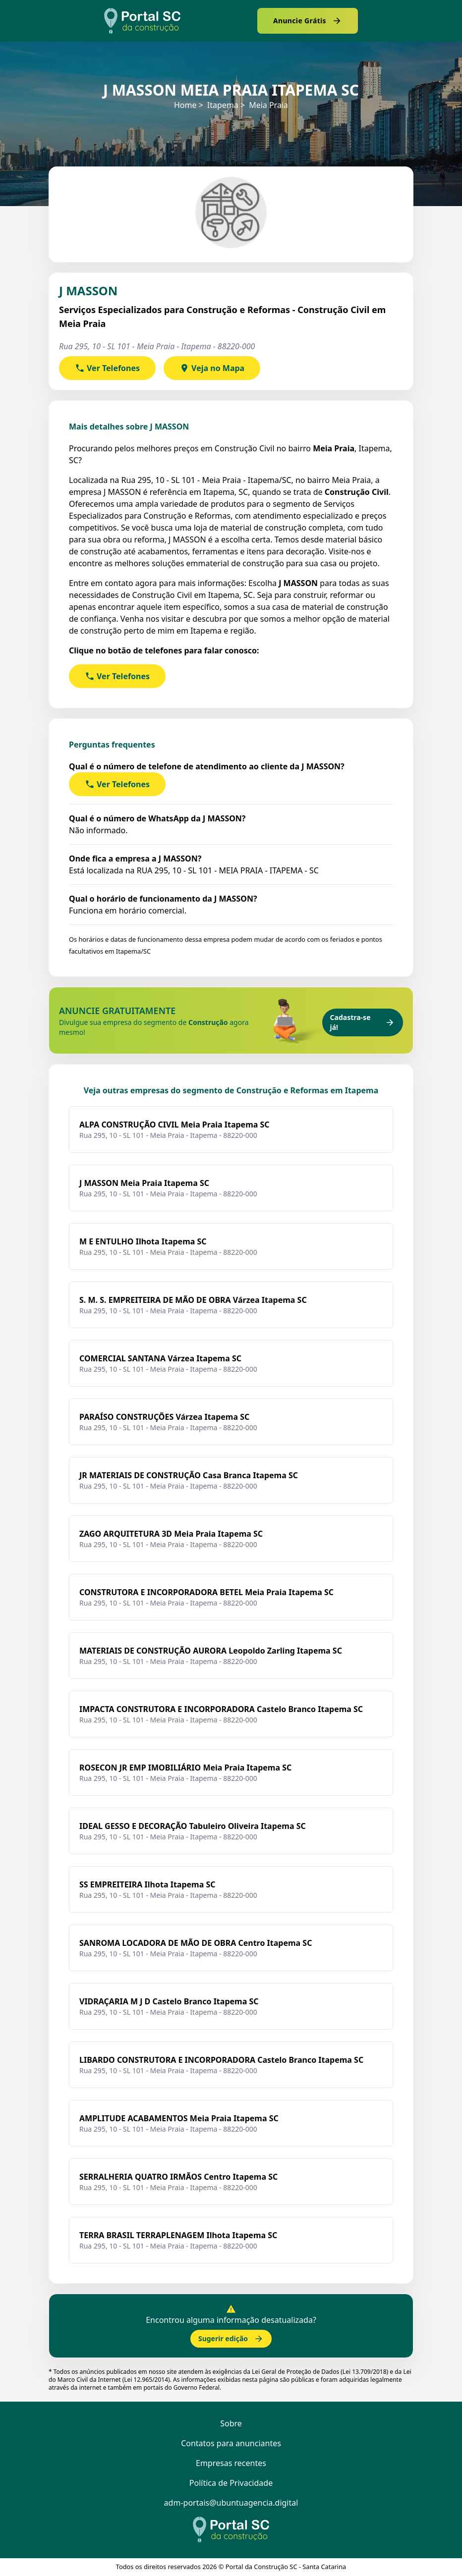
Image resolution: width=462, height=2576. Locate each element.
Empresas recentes (231, 2463)
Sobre (231, 2423)
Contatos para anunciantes (231, 2443)
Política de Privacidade (231, 2482)
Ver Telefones (107, 368)
